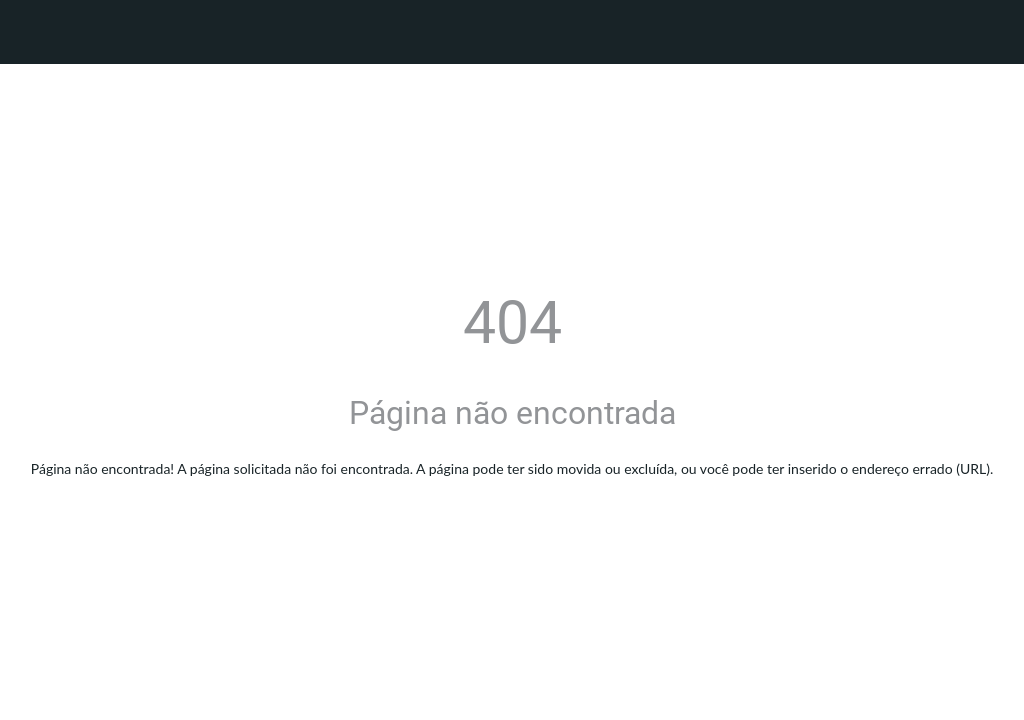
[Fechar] (32, 32)
